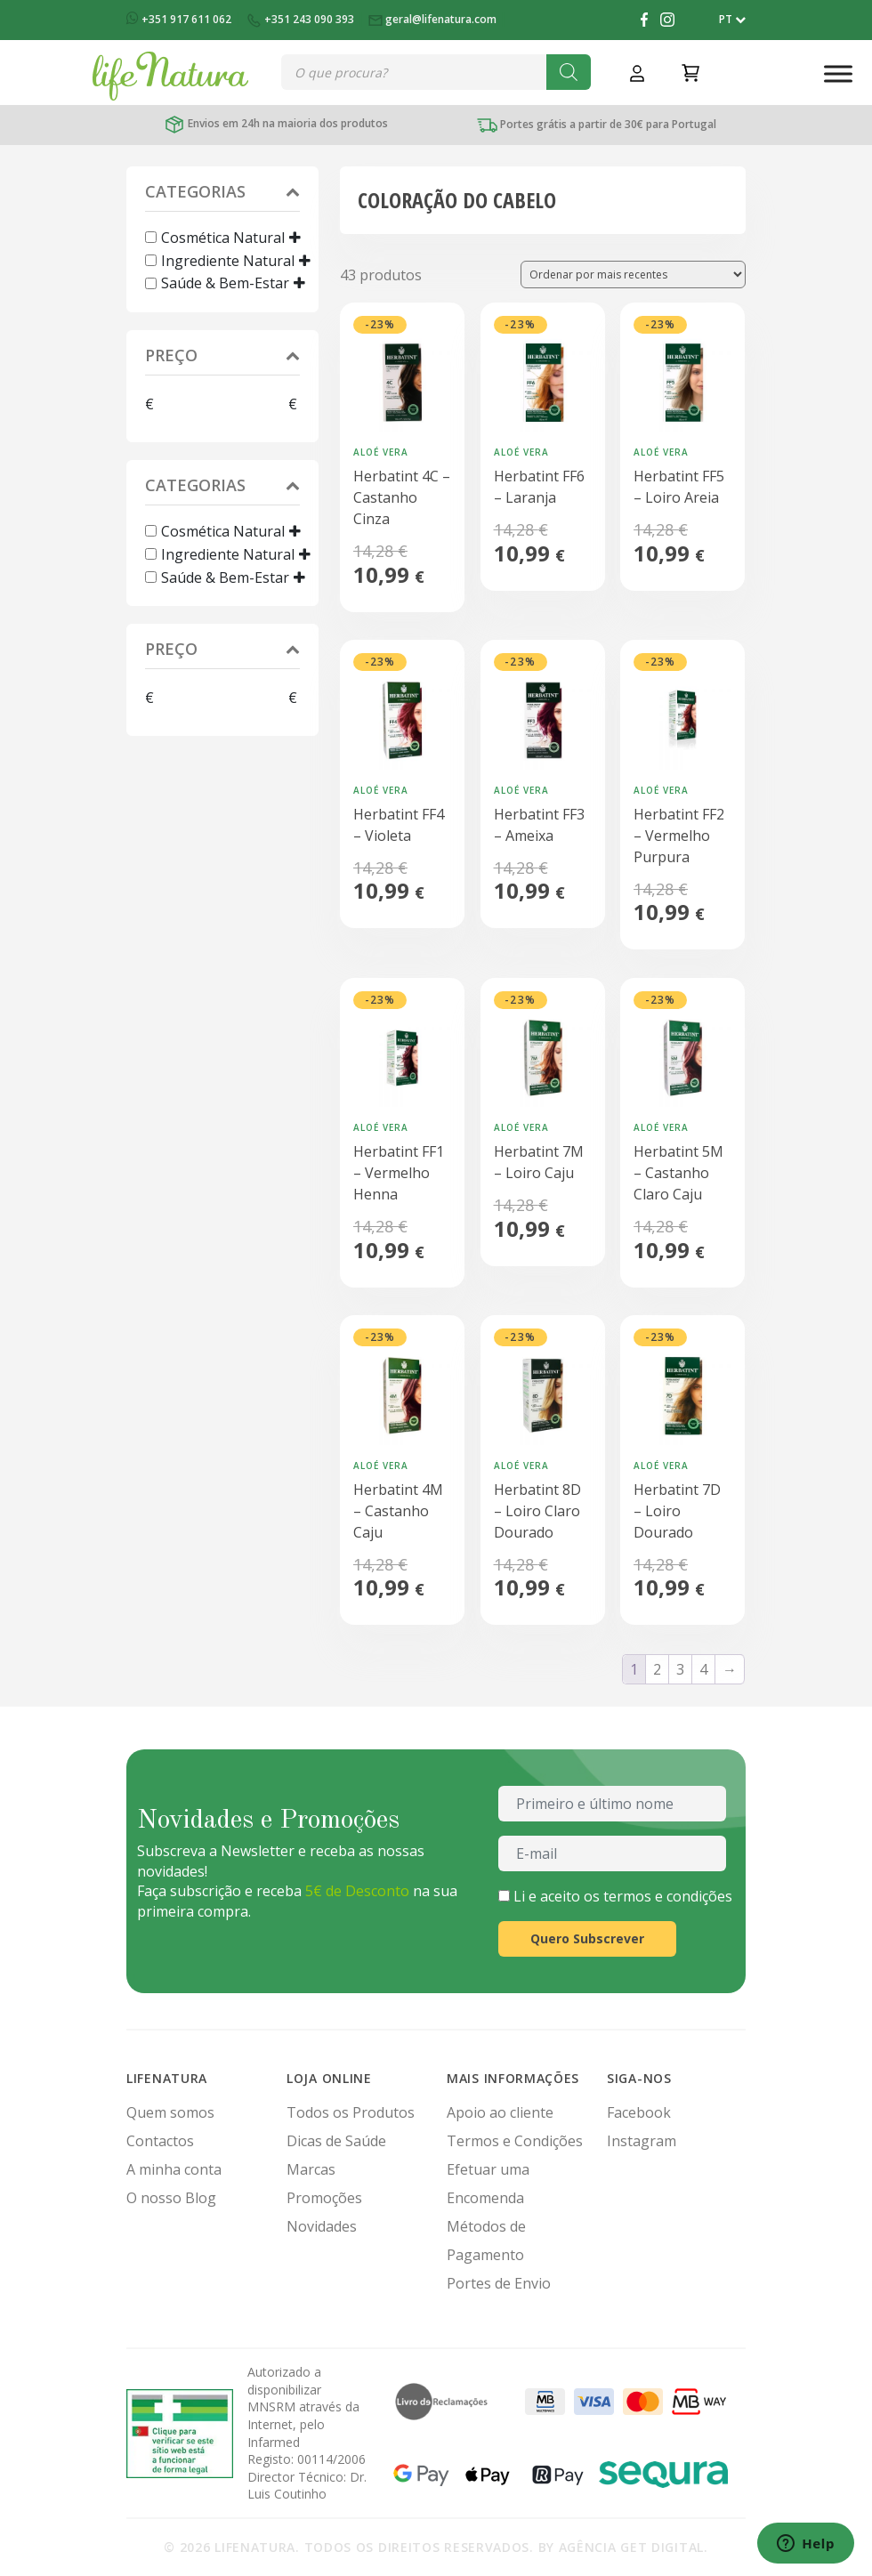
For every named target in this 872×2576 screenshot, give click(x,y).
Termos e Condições (515, 2141)
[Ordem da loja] (633, 274)
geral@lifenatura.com (433, 19)
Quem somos (170, 2112)
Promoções (324, 2198)
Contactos (160, 2141)
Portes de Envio (499, 2283)
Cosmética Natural (223, 237)
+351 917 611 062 (180, 19)
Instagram (641, 2141)
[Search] (568, 72)
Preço (222, 357)
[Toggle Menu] (838, 73)
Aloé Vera (380, 452)
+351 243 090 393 (301, 19)
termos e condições (667, 1896)
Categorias (222, 193)
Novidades (322, 2226)
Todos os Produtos (351, 2112)
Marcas (311, 2169)
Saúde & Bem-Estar (225, 283)
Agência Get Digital (631, 2547)
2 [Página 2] (657, 1669)
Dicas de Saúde (336, 2141)
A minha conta (174, 2169)
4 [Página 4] (703, 1669)
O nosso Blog (171, 2198)
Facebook (639, 2112)
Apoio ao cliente (500, 2112)
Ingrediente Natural (228, 260)
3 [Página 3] (680, 1669)
